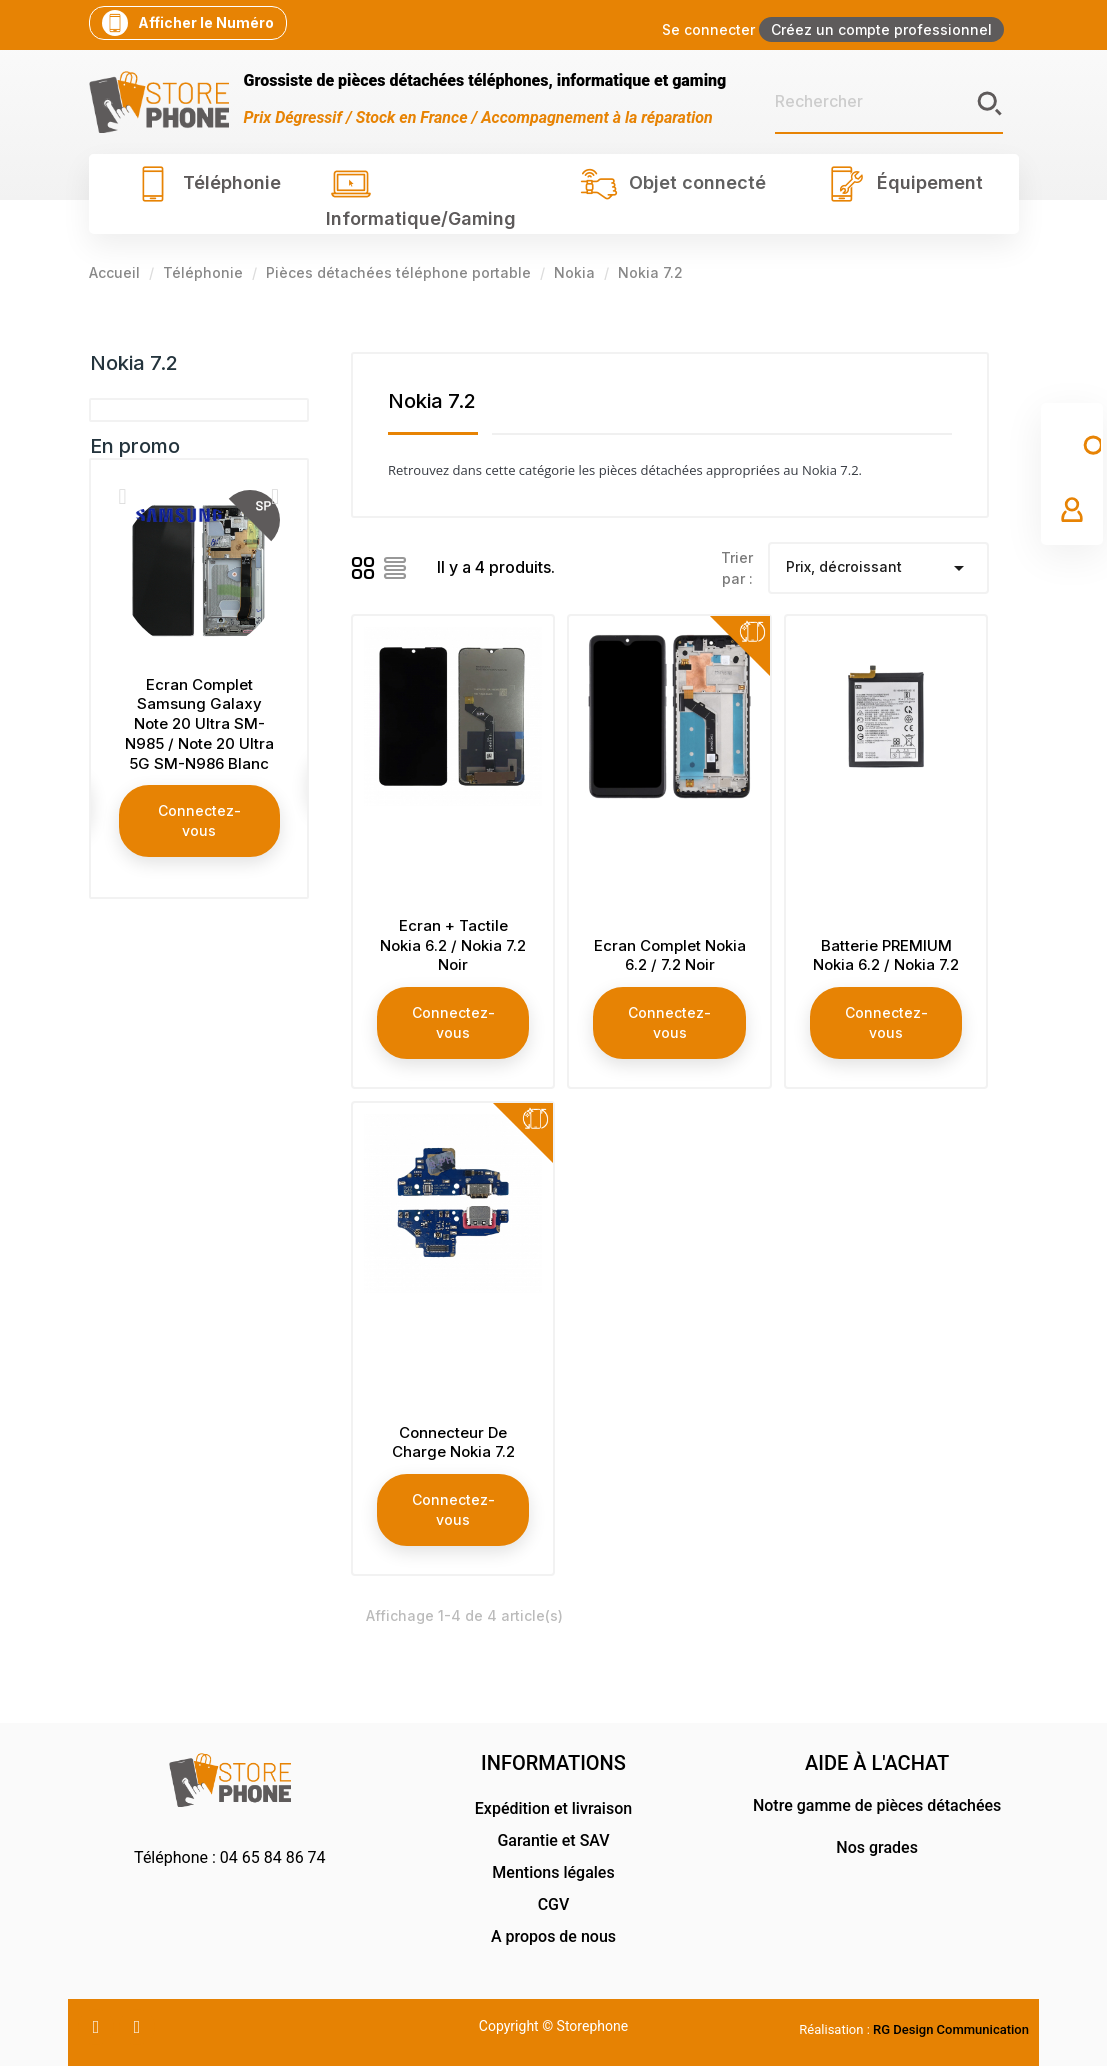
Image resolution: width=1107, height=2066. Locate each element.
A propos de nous (553, 1936)
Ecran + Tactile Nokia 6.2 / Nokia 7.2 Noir (453, 945)
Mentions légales (553, 1872)
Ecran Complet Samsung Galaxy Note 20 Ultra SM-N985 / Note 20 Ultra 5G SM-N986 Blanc (199, 724)
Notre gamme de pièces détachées (877, 1805)
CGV (554, 1904)
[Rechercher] (889, 102)
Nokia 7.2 (134, 363)
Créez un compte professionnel (881, 29)
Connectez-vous (199, 820)
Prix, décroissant (878, 568)
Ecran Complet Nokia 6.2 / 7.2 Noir (670, 955)
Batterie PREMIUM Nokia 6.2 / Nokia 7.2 (886, 955)
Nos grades (877, 1847)
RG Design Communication (951, 2029)
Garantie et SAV (553, 1840)
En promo (135, 446)
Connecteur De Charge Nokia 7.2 (453, 1442)
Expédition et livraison (553, 1808)
